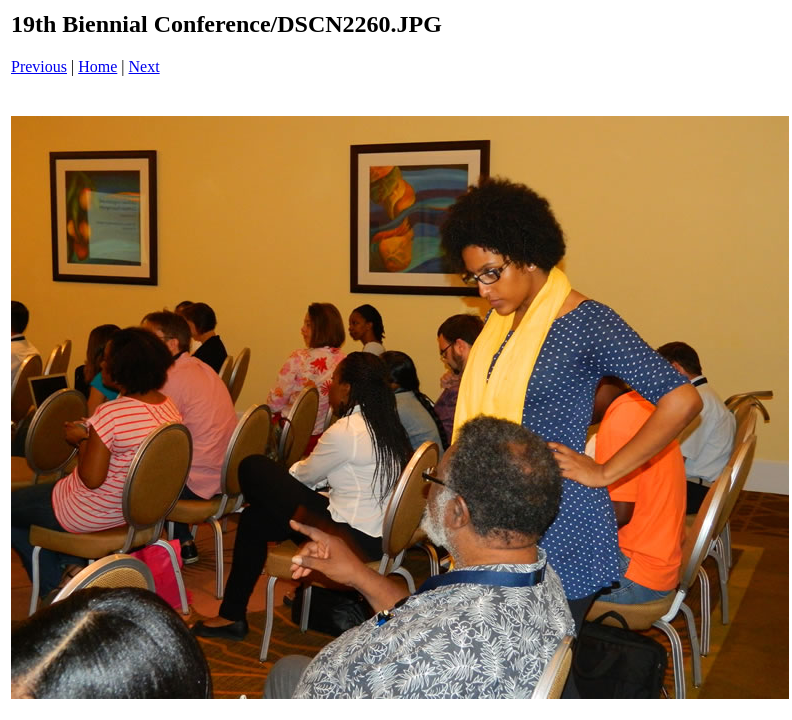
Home (97, 66)
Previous (39, 66)
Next (144, 66)
